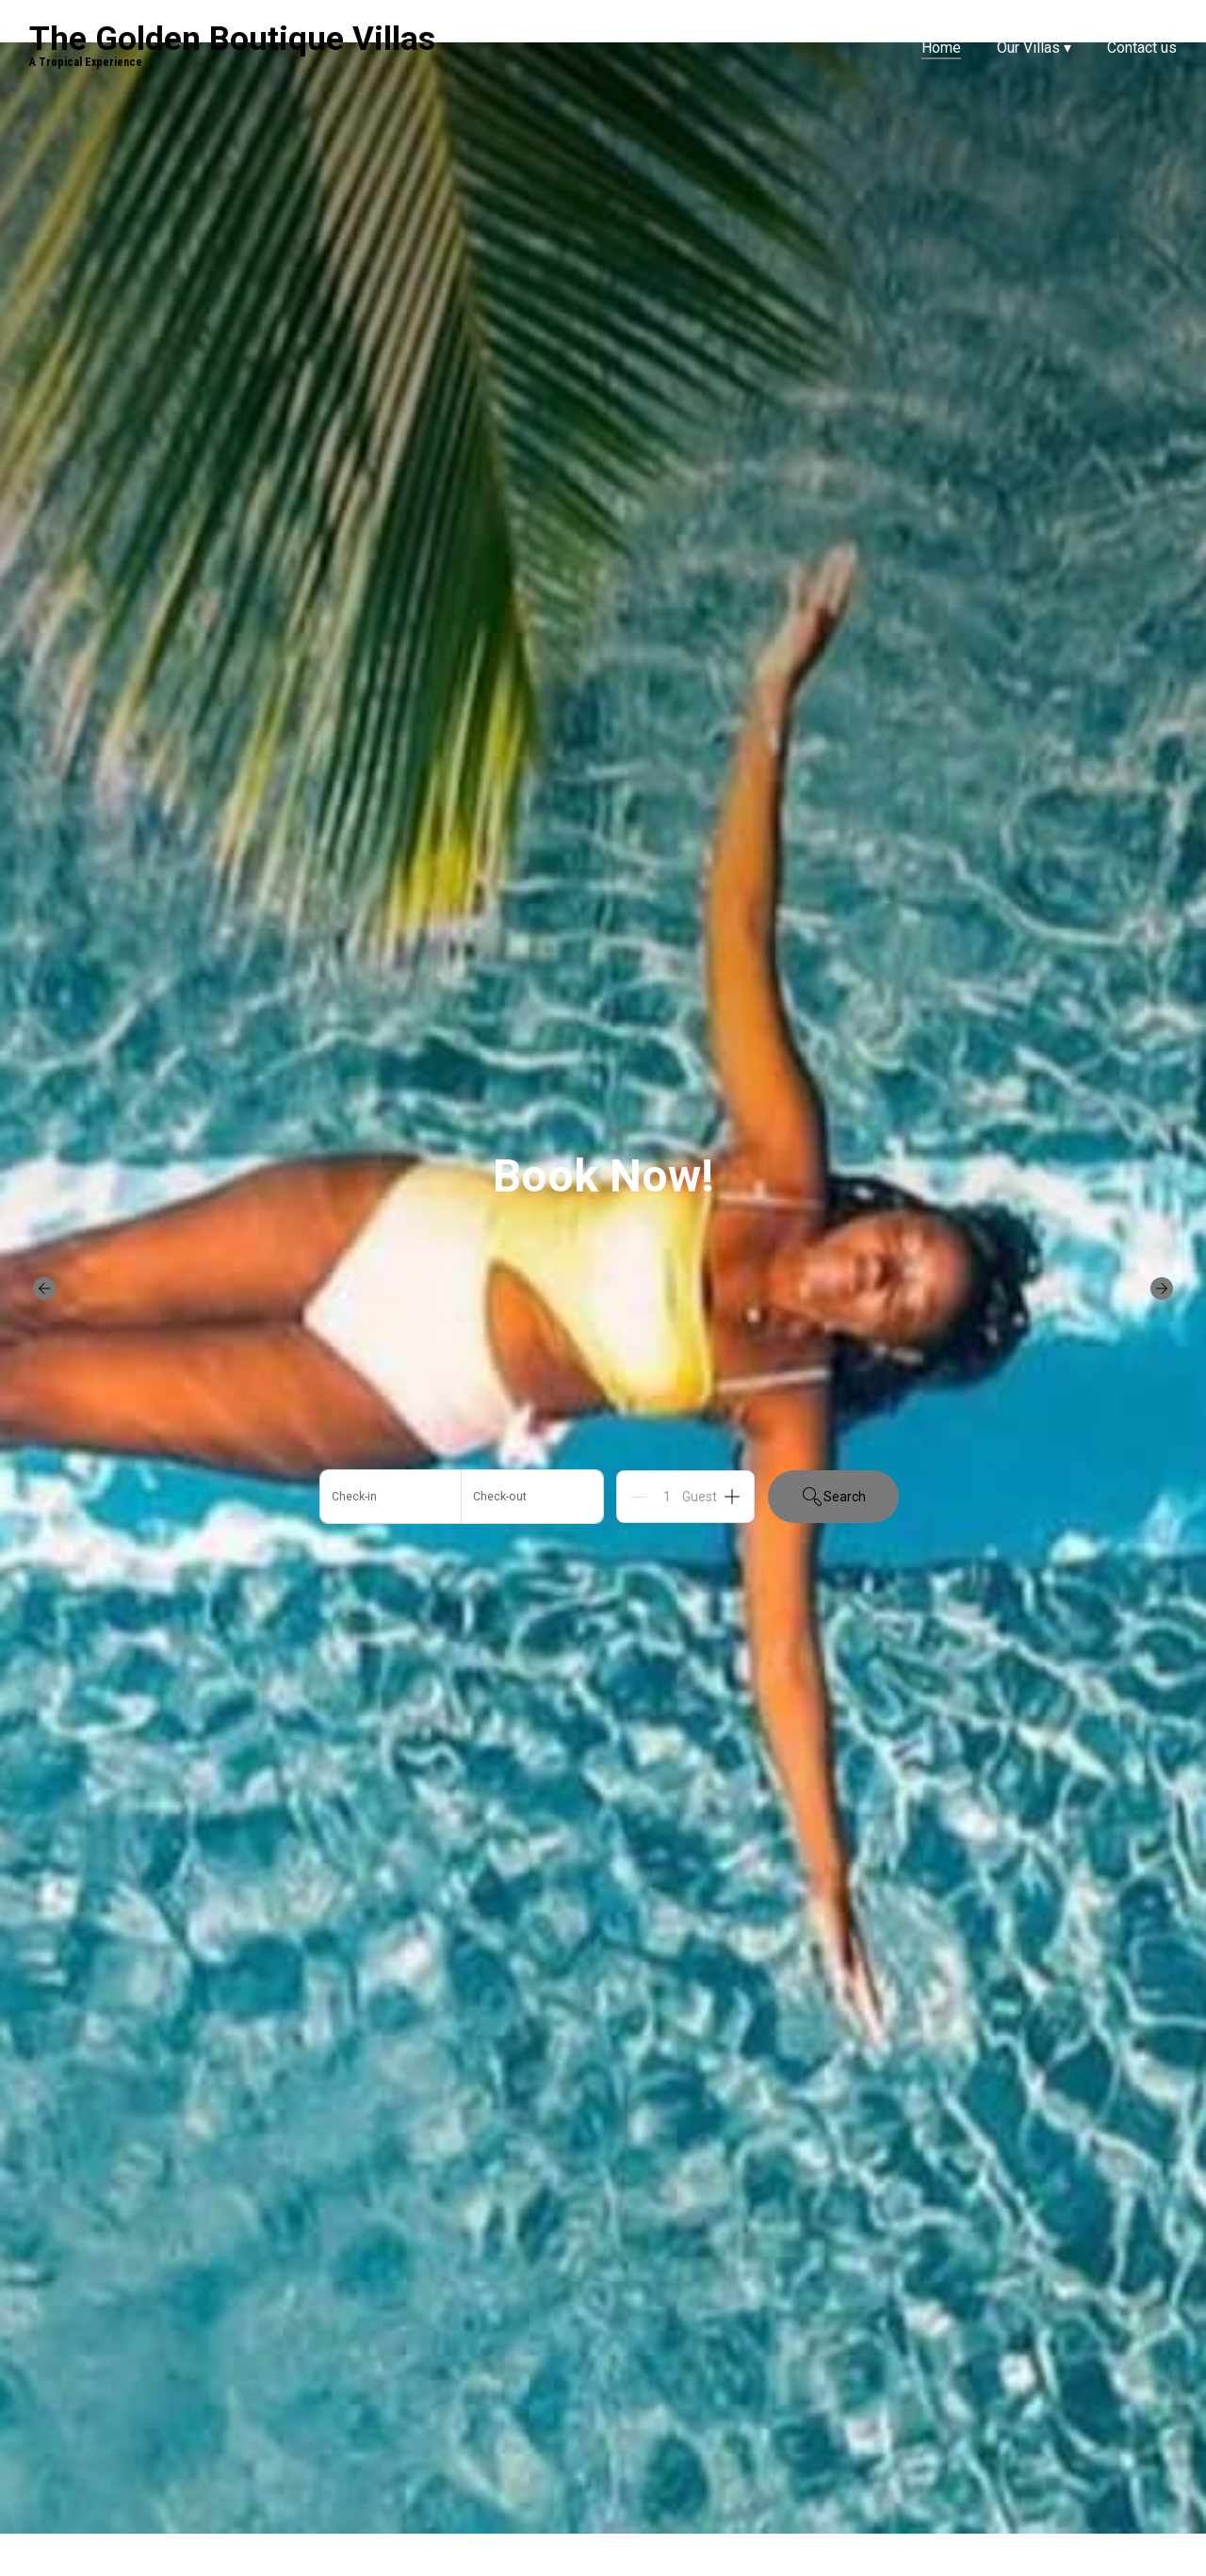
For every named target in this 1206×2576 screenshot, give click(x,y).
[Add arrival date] (391, 1496)
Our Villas (1034, 48)
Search (833, 1496)
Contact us (1142, 48)
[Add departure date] (532, 1496)
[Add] (732, 1496)
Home (941, 48)
